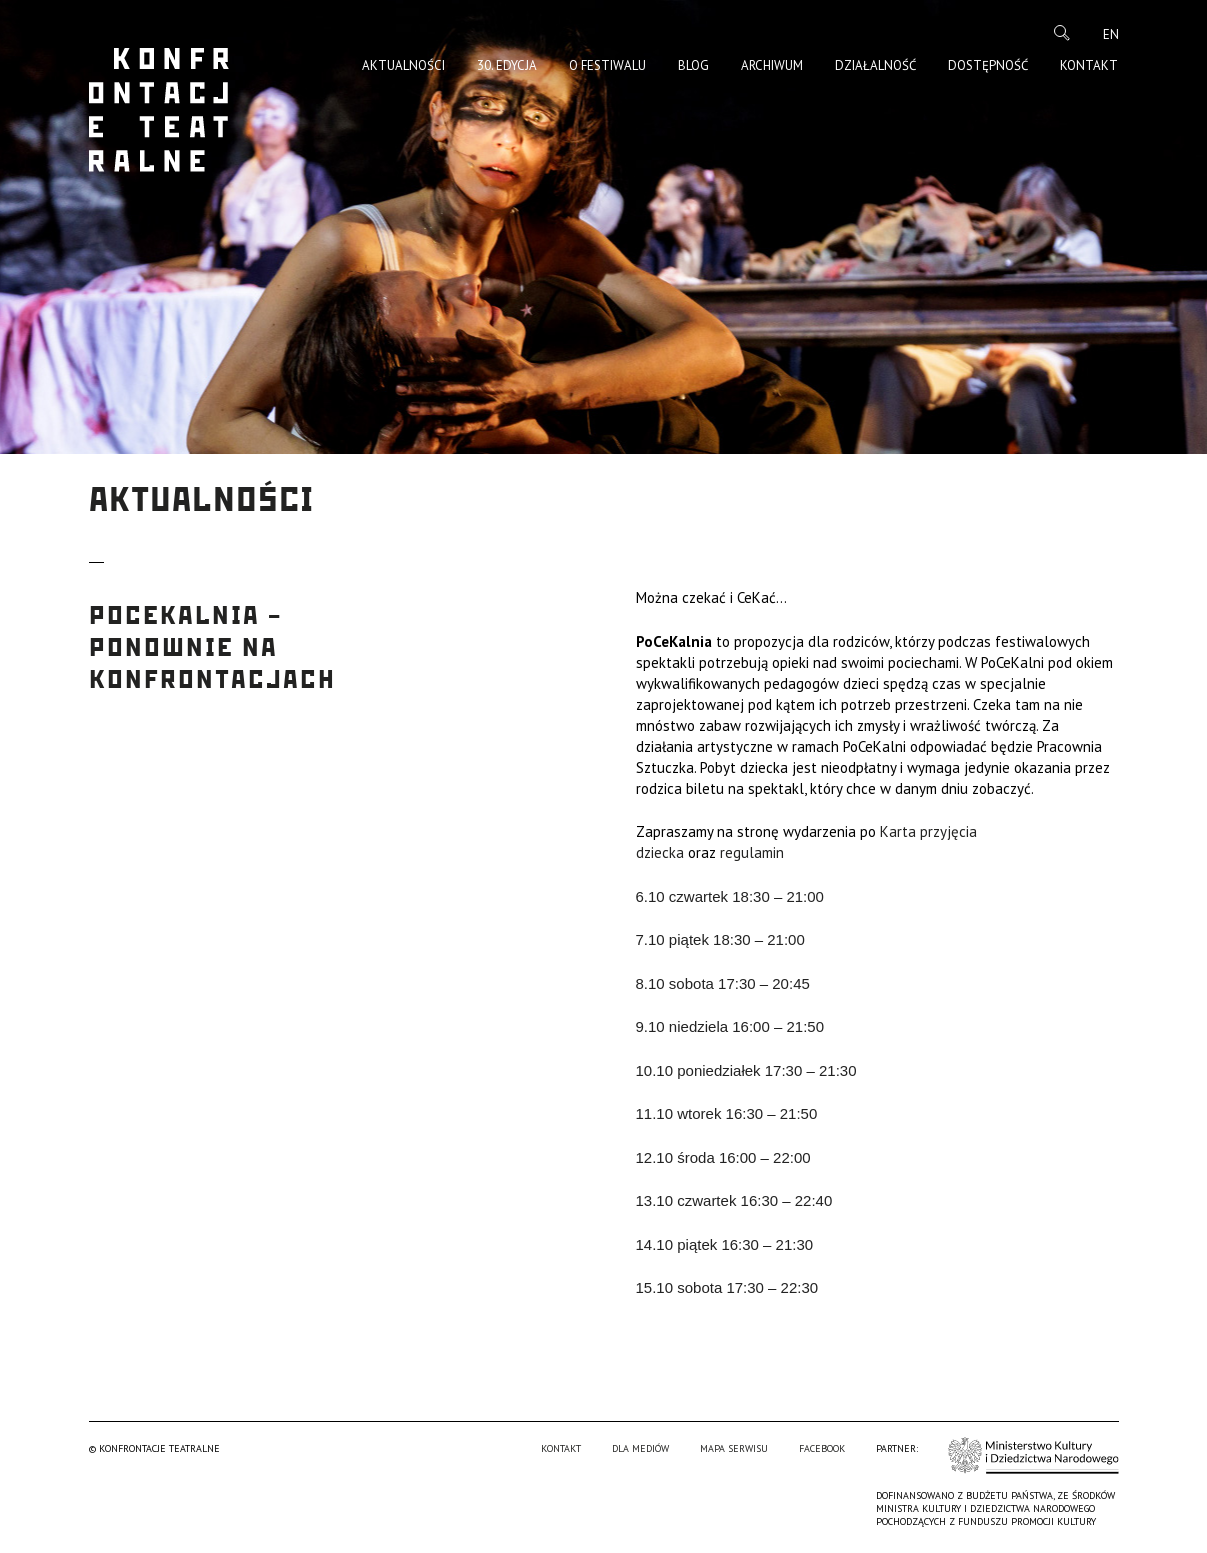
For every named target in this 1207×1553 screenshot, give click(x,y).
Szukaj (1062, 33)
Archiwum (772, 65)
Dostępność (988, 65)
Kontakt (1089, 65)
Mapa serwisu (734, 1448)
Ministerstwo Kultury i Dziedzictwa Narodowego (1033, 1455)
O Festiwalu (607, 65)
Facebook (822, 1448)
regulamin (752, 852)
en (1111, 34)
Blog (693, 65)
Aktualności (403, 65)
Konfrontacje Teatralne (159, 110)
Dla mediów (640, 1448)
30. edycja (507, 65)
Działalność (875, 65)
